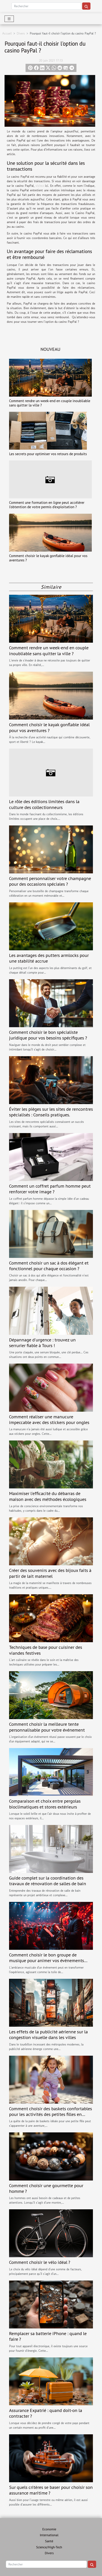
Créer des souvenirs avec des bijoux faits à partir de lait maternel (50, 1573)
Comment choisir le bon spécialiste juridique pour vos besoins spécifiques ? (48, 1035)
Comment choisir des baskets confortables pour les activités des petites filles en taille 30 (50, 2114)
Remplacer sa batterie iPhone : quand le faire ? (48, 2336)
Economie (49, 2529)
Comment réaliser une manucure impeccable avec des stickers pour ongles (49, 1419)
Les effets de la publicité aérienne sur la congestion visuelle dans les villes (48, 2034)
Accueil (7, 33)
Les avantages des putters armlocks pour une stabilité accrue (49, 958)
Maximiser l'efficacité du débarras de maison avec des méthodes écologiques (47, 1496)
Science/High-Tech (49, 2547)
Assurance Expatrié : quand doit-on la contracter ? (45, 2413)
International (49, 2535)
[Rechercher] (46, 6)
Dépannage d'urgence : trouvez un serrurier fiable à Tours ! (42, 1342)
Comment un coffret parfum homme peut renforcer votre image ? (50, 1189)
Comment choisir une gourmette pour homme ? (46, 2188)
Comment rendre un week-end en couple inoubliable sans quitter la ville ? (49, 402)
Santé (49, 2541)
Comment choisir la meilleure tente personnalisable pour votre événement (47, 1727)
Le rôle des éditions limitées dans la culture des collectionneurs (44, 804)
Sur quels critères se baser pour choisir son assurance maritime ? (51, 2490)
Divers (21, 33)
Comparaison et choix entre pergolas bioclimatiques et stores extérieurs (45, 1804)
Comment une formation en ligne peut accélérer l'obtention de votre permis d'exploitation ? (46, 504)
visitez (40, 185)
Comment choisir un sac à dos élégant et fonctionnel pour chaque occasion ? (49, 1266)
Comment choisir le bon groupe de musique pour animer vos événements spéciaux (46, 1960)
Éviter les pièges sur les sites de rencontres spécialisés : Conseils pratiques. (51, 1112)
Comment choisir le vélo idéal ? (39, 2262)
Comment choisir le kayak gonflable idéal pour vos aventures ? (48, 557)
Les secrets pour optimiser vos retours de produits (48, 453)
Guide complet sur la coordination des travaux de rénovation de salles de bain (47, 1881)
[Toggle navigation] (9, 19)
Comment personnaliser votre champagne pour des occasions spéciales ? (50, 881)
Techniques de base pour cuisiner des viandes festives (45, 1650)
